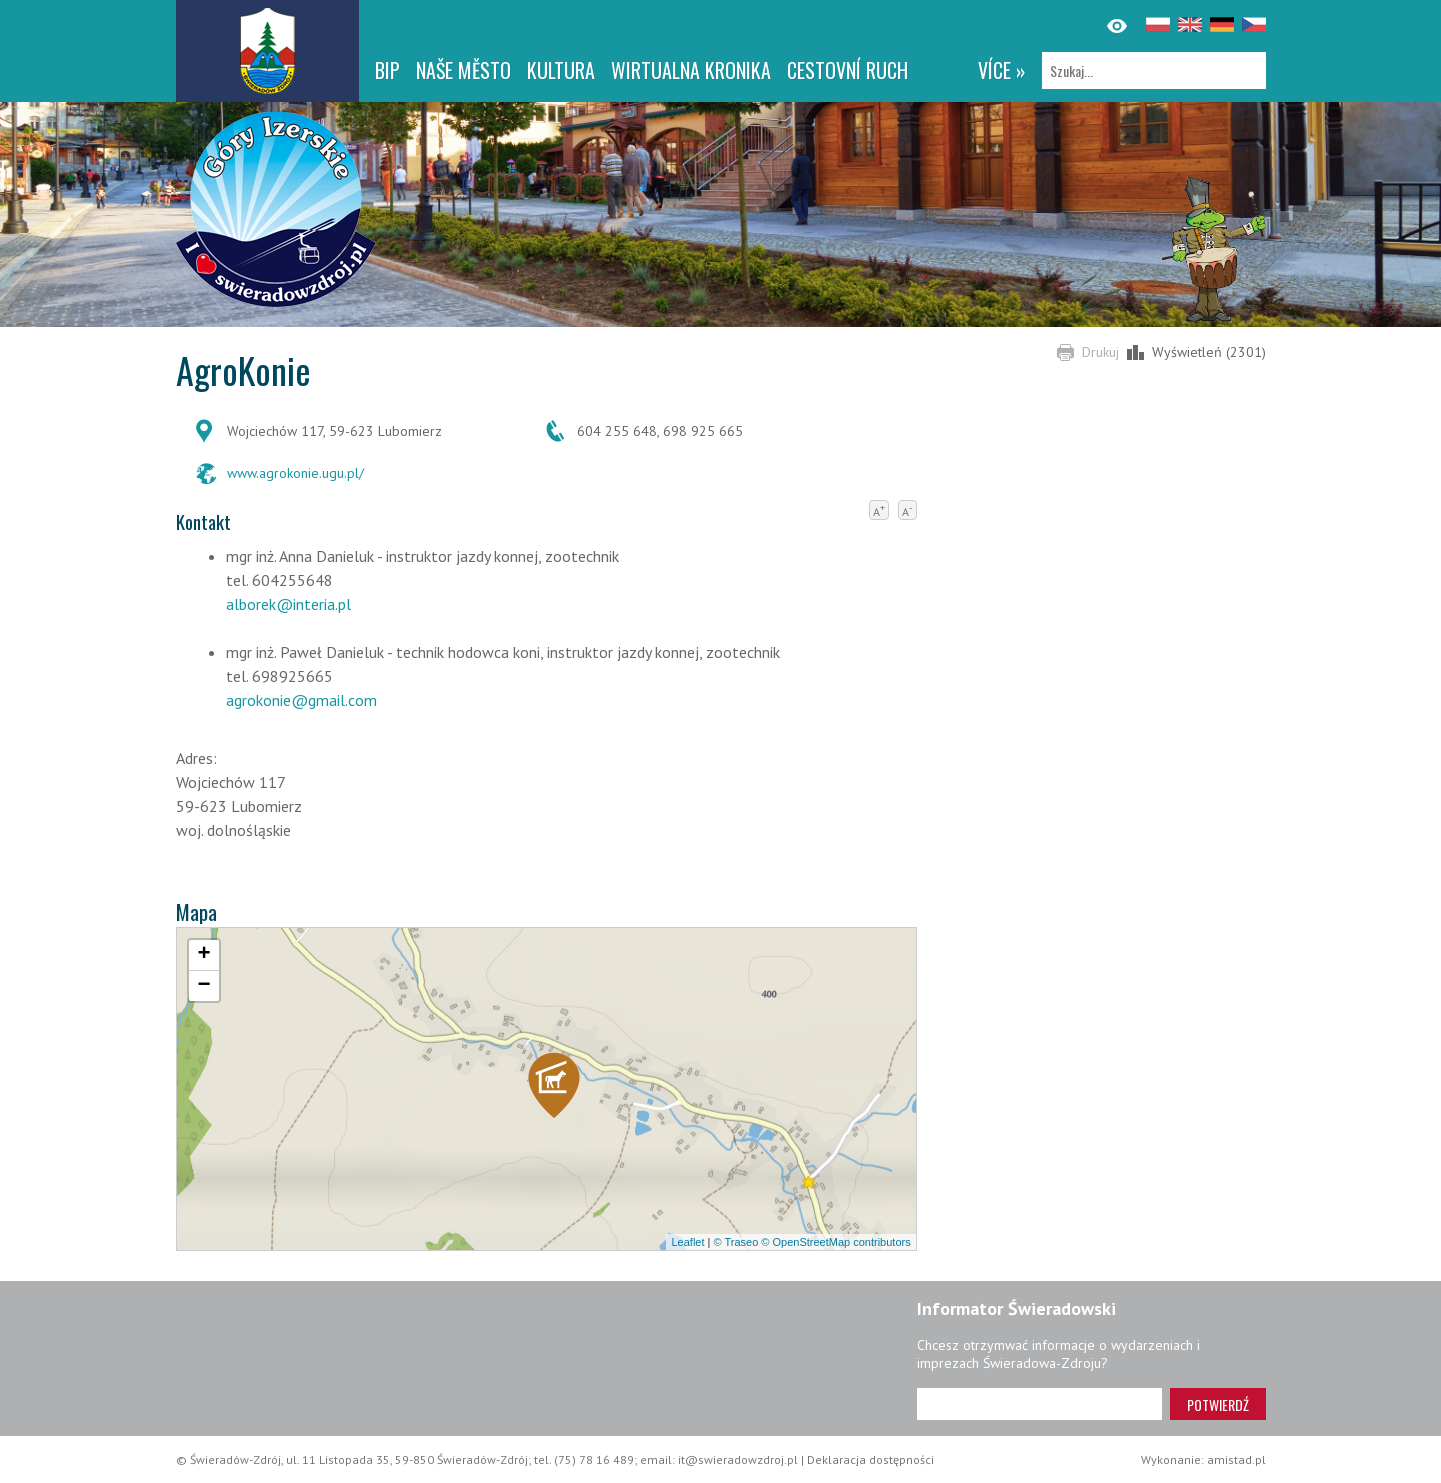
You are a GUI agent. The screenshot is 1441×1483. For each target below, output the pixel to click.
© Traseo (735, 1242)
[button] (554, 1091)
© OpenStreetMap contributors (835, 1242)
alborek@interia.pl (288, 604)
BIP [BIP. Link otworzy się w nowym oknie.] (387, 70)
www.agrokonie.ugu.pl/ (295, 473)
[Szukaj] (1154, 70)
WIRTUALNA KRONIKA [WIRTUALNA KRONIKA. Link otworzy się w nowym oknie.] (691, 70)
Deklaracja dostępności (870, 1459)
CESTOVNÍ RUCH (847, 70)
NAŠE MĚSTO (463, 70)
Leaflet (687, 1242)
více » (1002, 70)
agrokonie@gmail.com (301, 700)
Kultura (561, 70)
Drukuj (1100, 352)
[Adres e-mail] (1039, 1404)
